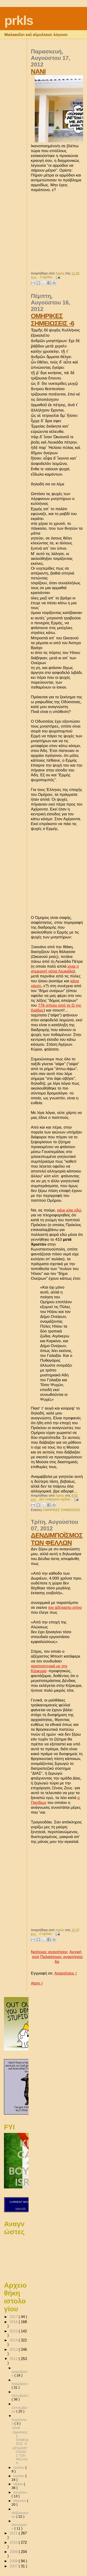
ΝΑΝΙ (38, 71)
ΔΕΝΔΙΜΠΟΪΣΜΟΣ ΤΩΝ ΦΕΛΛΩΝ (57, 1539)
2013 (14, 2349)
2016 (14, 2322)
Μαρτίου (20, 2501)
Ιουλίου (19, 2467)
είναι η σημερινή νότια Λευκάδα (55, 968)
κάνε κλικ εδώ (69, 1210)
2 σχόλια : (46, 277)
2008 (14, 2561)
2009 (14, 2552)
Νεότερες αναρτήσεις (49, 1951)
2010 (14, 2542)
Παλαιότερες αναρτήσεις (61, 1956)
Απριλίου (20, 2492)
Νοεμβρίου (20, 2384)
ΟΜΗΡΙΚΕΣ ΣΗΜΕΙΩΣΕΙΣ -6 (52, 319)
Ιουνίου (19, 2476)
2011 (14, 2533)
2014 (14, 2340)
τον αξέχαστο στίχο (65, 1607)
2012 (14, 2359)
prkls (18, 20)
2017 (14, 2317)
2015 (14, 2331)
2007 (14, 2566)
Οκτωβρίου (20, 2395)
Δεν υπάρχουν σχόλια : (56, 1499)
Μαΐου (18, 2484)
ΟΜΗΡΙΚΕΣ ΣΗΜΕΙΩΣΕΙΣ (61, 1510)
